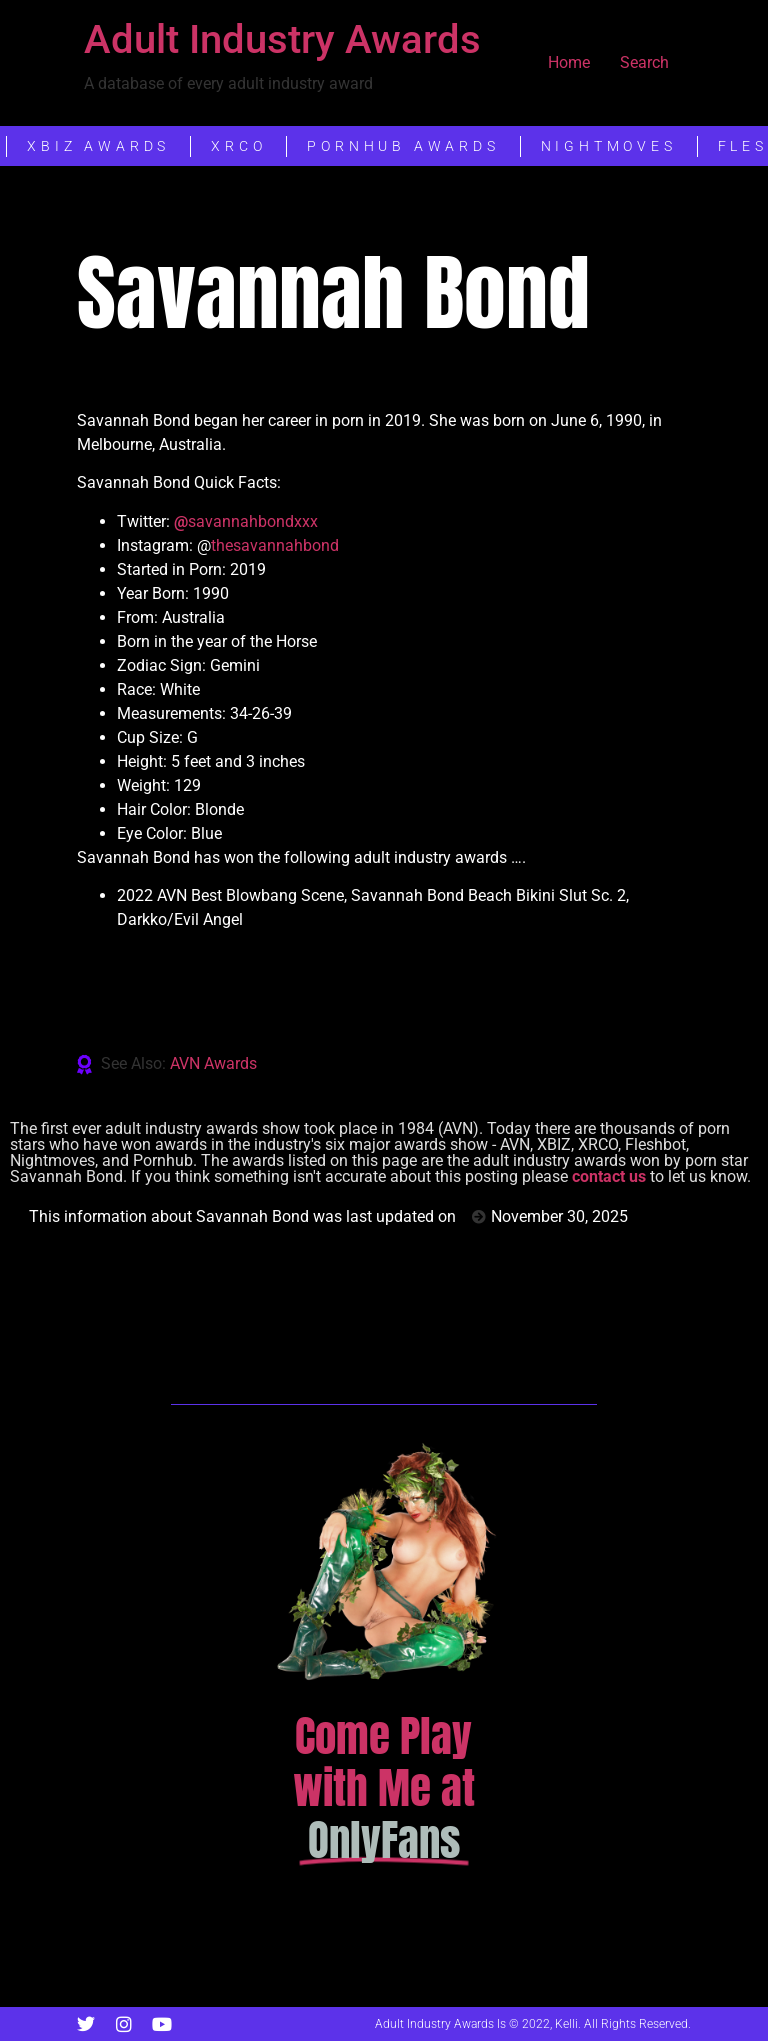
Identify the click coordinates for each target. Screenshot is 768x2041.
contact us (609, 1176)
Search (644, 62)
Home (569, 62)
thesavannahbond (275, 545)
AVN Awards (213, 1063)
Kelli (566, 2024)
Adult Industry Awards (282, 39)
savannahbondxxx (246, 521)
